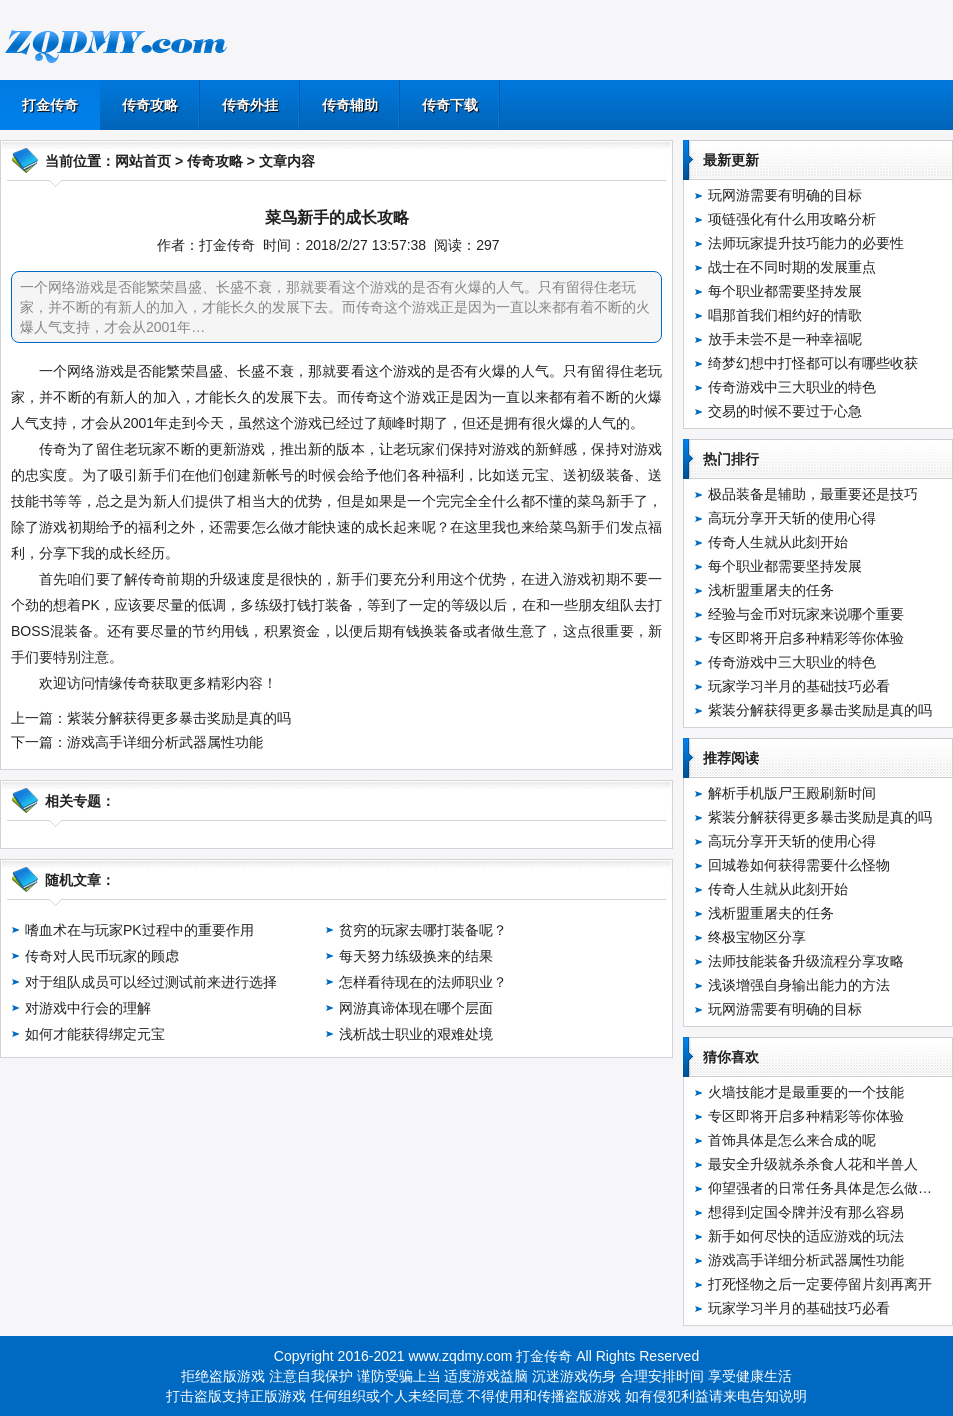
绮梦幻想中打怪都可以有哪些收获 (813, 363)
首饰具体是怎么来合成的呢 (792, 1140)
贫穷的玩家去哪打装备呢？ (423, 930)
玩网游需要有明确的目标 (785, 195)
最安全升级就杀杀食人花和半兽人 (813, 1164)
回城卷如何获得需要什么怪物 (799, 865)
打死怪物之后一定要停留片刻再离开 (820, 1284)
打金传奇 (50, 105)
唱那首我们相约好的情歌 (785, 315)
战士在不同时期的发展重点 (792, 267)
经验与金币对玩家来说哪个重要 (806, 614)
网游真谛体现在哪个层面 (416, 1008)
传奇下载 (450, 105)
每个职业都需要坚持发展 (785, 291)
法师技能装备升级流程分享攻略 (806, 961)
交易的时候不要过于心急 (785, 411)
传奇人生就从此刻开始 (778, 542)
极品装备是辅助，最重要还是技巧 (813, 494)
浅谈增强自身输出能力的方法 (799, 985)
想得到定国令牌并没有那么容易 (806, 1212)
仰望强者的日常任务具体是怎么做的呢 (827, 1188)
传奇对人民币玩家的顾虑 (102, 956)
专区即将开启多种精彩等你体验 (806, 638)
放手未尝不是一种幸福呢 (785, 339)
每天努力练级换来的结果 (416, 956)
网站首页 (143, 161)
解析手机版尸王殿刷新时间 (792, 793)
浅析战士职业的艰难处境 (416, 1034)
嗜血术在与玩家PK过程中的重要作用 (139, 930)
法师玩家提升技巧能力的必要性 (806, 243)
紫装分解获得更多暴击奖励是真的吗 (179, 718)
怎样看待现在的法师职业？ (423, 982)
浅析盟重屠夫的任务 (771, 590)
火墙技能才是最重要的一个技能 (806, 1092)
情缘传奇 (123, 683)
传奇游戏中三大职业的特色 (792, 387)
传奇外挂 (250, 105)
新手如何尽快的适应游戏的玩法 (806, 1236)
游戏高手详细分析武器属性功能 (165, 742)
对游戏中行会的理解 (88, 1008)
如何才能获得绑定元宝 (95, 1034)
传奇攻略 (150, 105)
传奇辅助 (350, 105)
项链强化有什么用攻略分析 (792, 219)
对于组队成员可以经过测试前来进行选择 (151, 982)
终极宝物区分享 (757, 937)
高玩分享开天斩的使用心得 (792, 518)
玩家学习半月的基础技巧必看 (799, 686)
